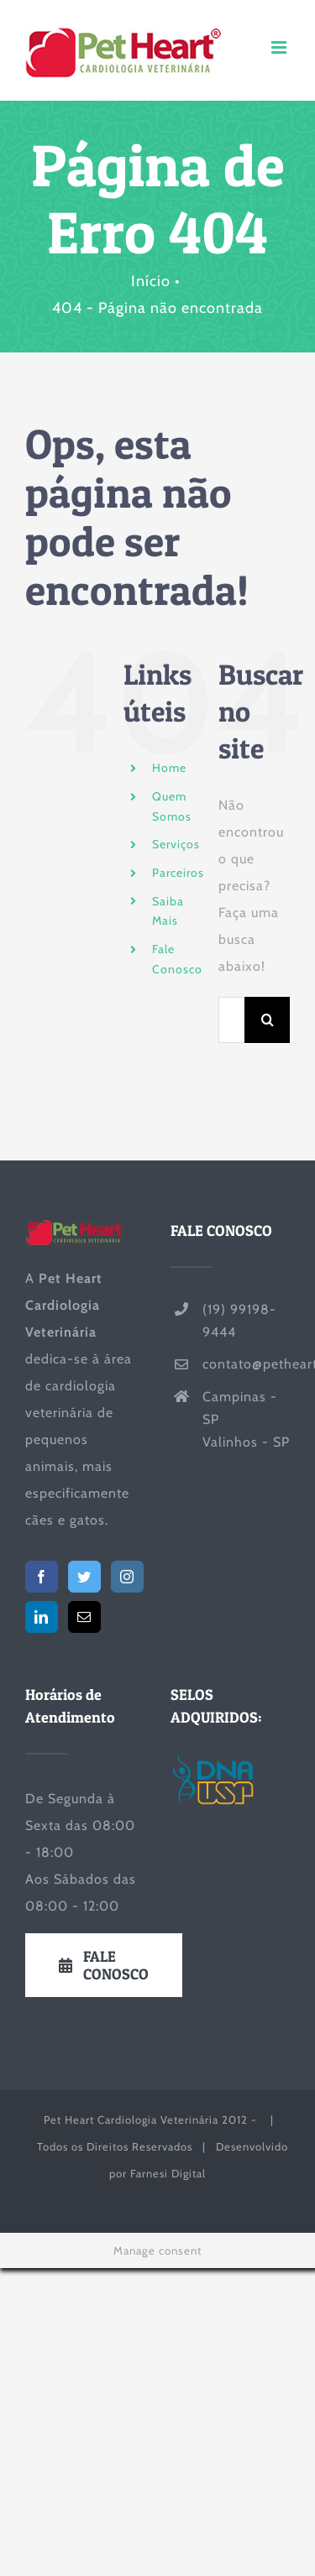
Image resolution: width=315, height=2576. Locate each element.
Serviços (176, 844)
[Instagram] (127, 1577)
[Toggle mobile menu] (280, 47)
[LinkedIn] (41, 1617)
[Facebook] (41, 1577)
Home (169, 767)
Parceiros (178, 872)
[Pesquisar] (267, 1020)
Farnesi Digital (168, 2173)
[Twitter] (84, 1577)
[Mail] (84, 1617)
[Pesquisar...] (231, 1020)
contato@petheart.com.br (246, 1364)
